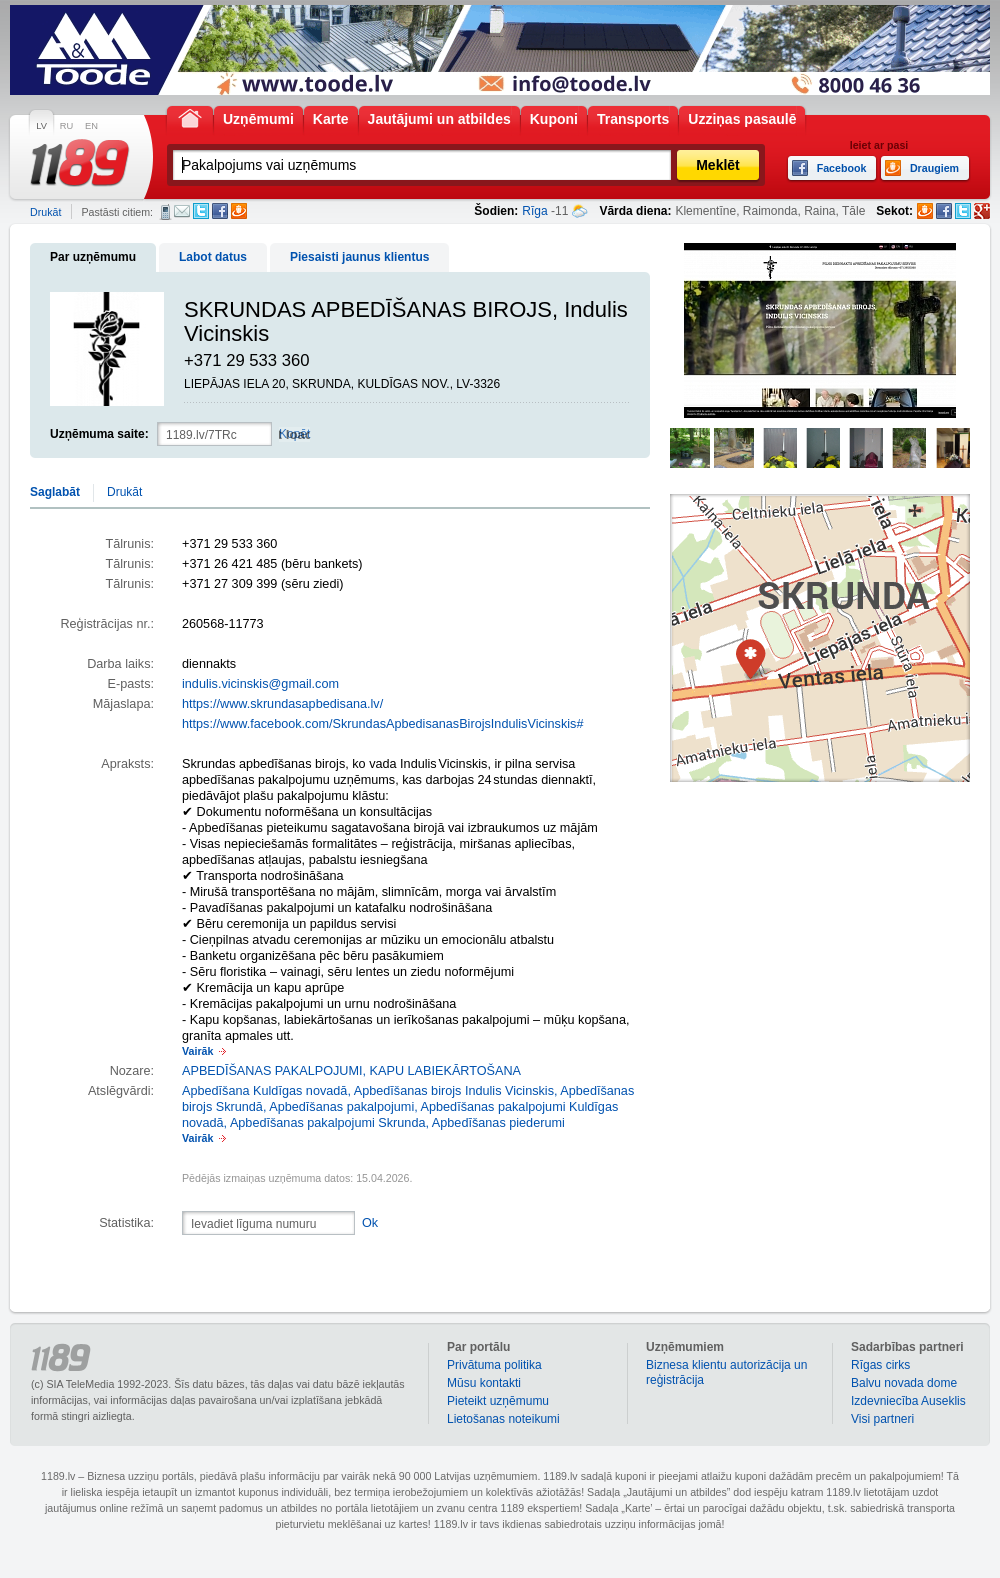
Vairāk (197, 1051)
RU (66, 126)
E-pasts (182, 211)
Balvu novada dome (904, 1383)
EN (91, 126)
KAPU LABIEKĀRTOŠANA (445, 1071)
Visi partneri (882, 1419)
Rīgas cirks (880, 1365)
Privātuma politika (494, 1365)
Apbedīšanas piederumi (498, 1123)
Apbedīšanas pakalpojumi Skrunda (328, 1123)
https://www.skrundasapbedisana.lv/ (282, 704)
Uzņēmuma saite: (99, 434)
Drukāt (45, 212)
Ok (370, 1223)
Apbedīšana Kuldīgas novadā (264, 1091)
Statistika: (126, 1223)
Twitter (201, 211)
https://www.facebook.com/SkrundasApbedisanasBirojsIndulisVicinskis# (382, 724)
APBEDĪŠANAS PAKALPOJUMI (272, 1071)
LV (41, 126)
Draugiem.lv (239, 211)
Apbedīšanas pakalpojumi (341, 1107)
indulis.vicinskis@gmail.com (260, 684)
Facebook (220, 211)
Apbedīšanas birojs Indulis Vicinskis (454, 1091)
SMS (165, 212)
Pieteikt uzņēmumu (498, 1401)
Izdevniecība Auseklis (908, 1401)
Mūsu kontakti (484, 1383)
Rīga (534, 211)
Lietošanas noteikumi (503, 1419)
